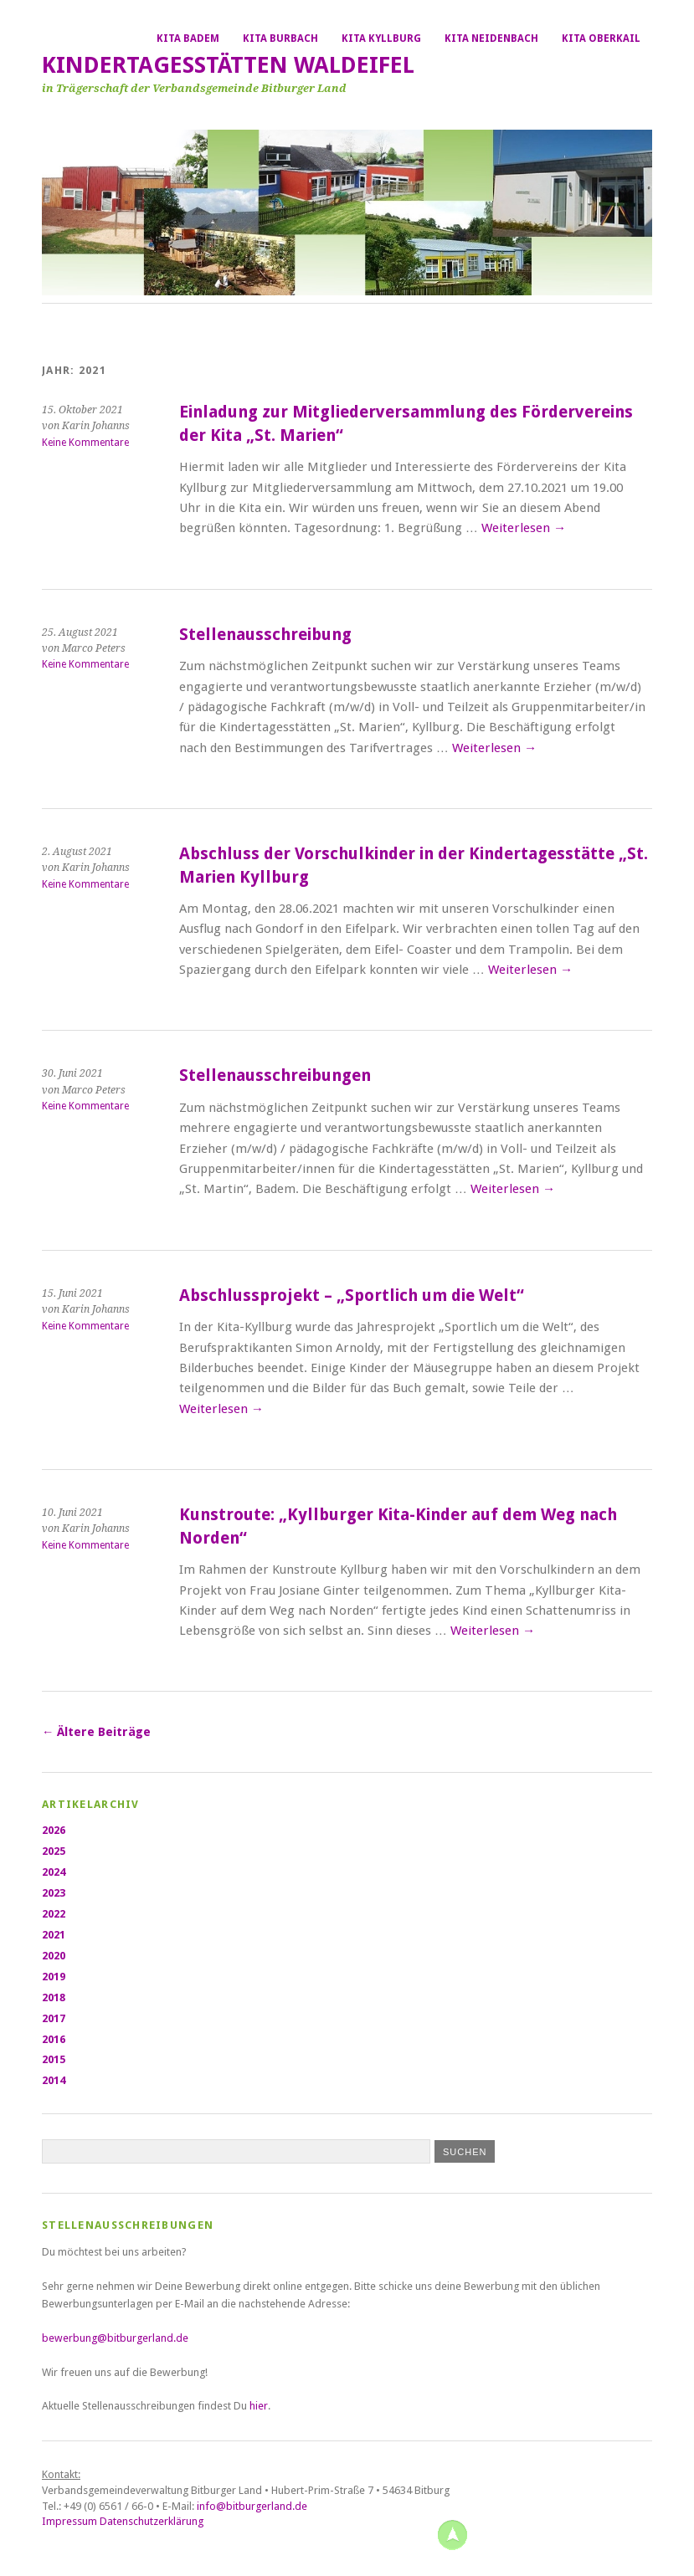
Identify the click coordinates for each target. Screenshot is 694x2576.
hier (258, 2405)
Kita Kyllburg (381, 38)
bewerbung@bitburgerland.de (116, 2338)
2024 (53, 1872)
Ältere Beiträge (96, 1732)
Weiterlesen (523, 527)
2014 (53, 2080)
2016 (53, 2039)
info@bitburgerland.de (252, 2506)
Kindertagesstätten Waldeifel (228, 65)
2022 (53, 1914)
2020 (53, 1955)
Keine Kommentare (85, 442)
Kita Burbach (280, 38)
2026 (53, 1830)
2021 (53, 1934)
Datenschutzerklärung (151, 2521)
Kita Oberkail (601, 38)
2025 (53, 1851)
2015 (53, 2059)
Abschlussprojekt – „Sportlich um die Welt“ (351, 1295)
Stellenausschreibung (265, 634)
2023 (53, 1893)
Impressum (69, 2521)
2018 (53, 1997)
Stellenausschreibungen (275, 1075)
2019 (53, 1976)
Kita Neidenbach (491, 38)
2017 (53, 2018)
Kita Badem (188, 38)
